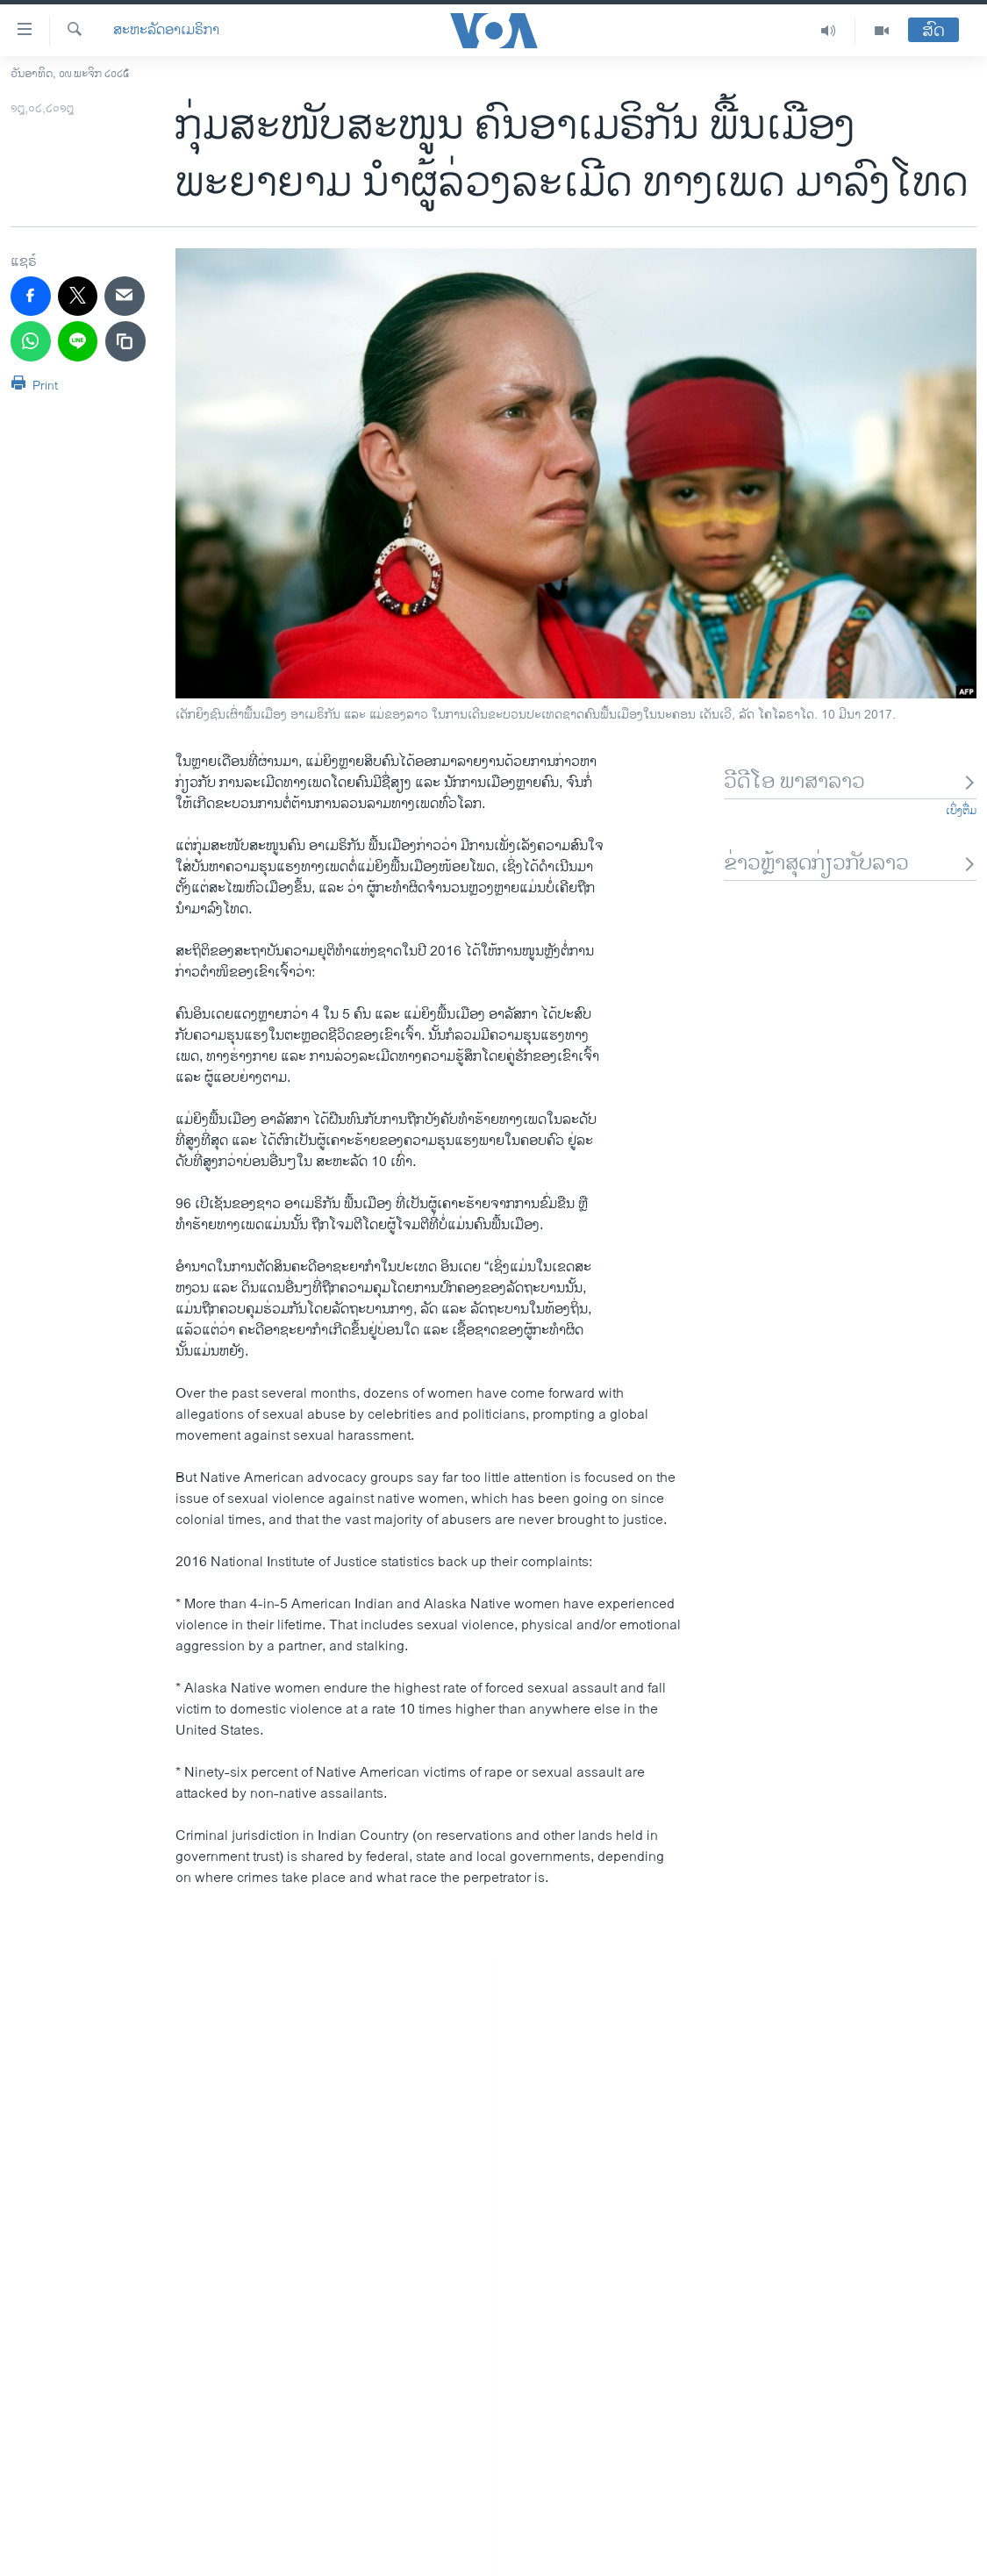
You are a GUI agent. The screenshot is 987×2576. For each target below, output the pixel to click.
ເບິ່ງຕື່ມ (961, 810)
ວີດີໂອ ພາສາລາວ (850, 782)
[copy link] (125, 341)
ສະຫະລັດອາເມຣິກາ (166, 30)
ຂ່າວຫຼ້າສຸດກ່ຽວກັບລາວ (850, 864)
